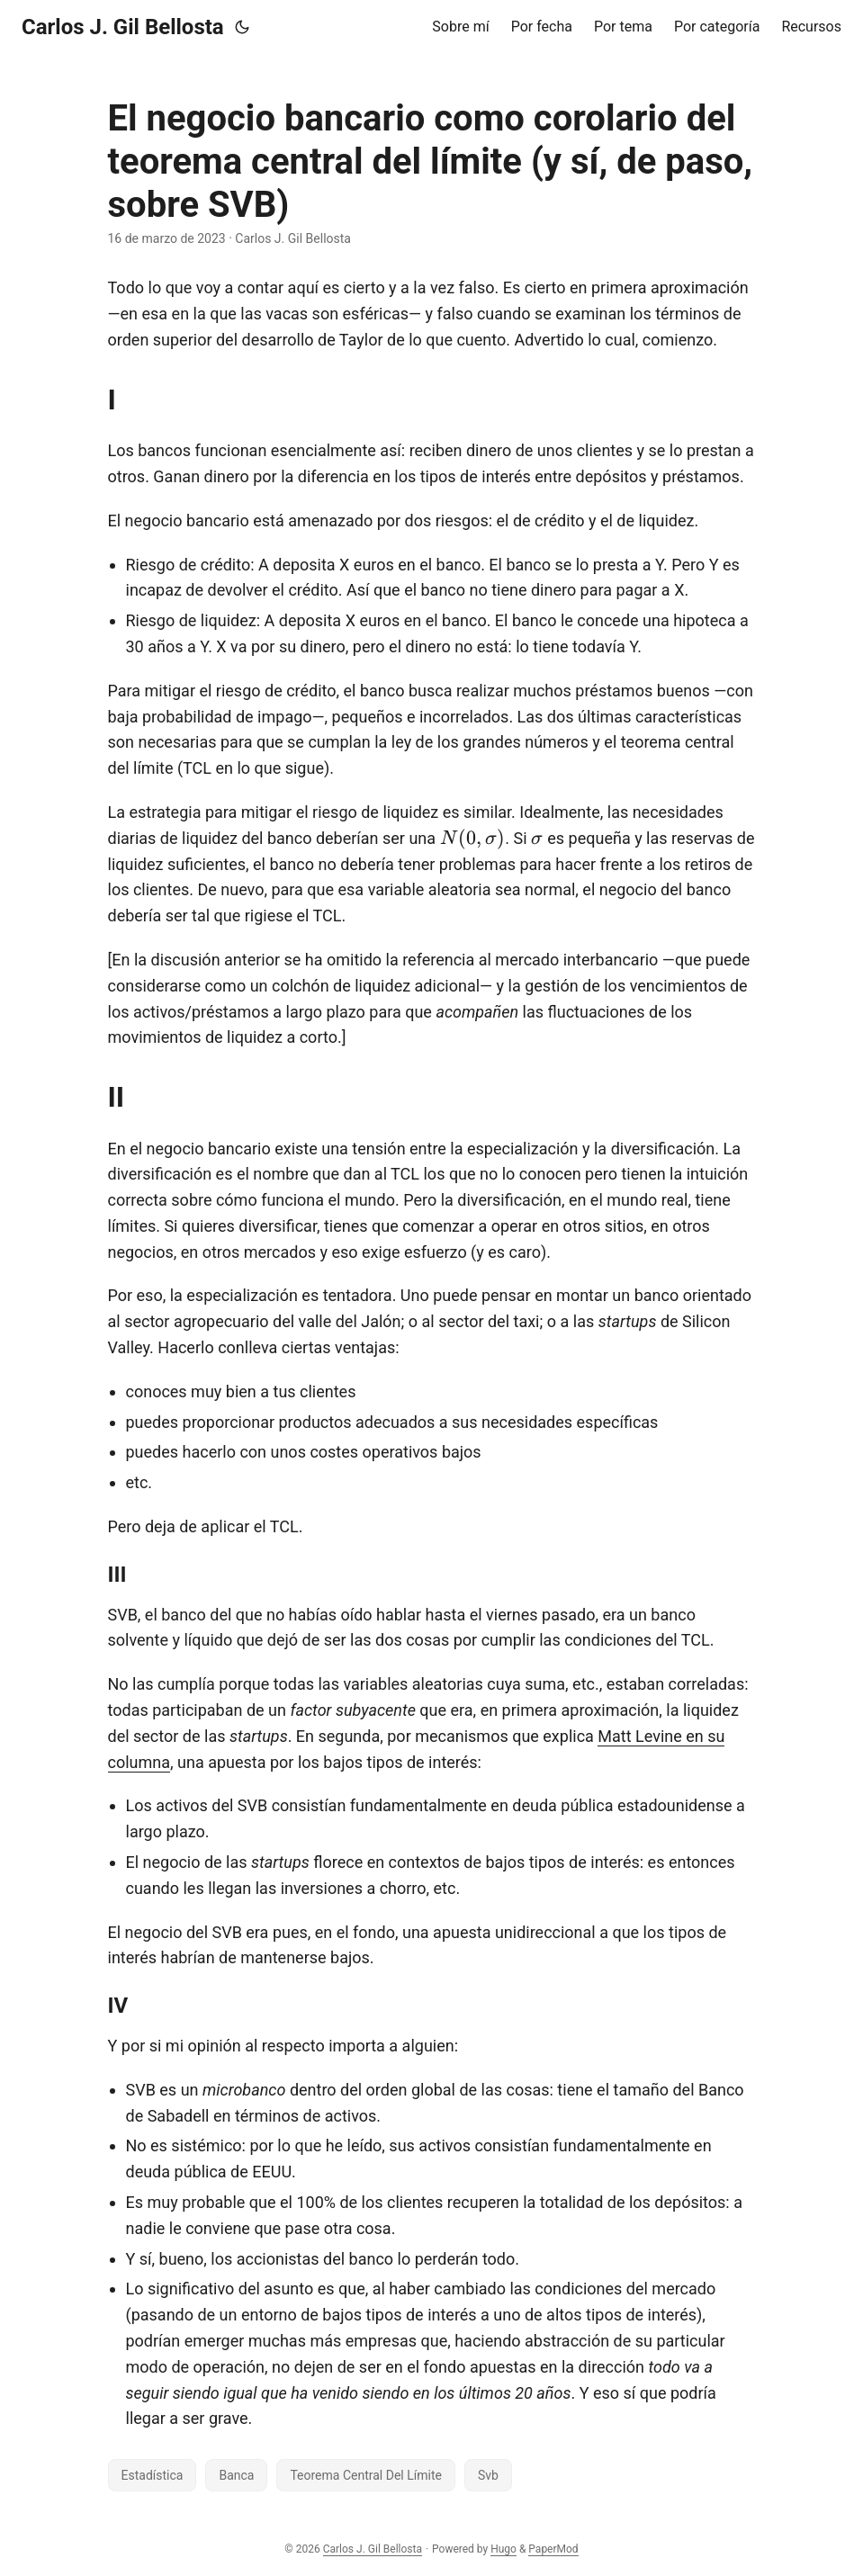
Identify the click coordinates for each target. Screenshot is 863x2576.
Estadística (152, 2475)
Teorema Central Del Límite (365, 2475)
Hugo (503, 2549)
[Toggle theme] (242, 27)
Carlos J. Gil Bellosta (123, 27)
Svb (488, 2475)
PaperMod (553, 2549)
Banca (236, 2475)
